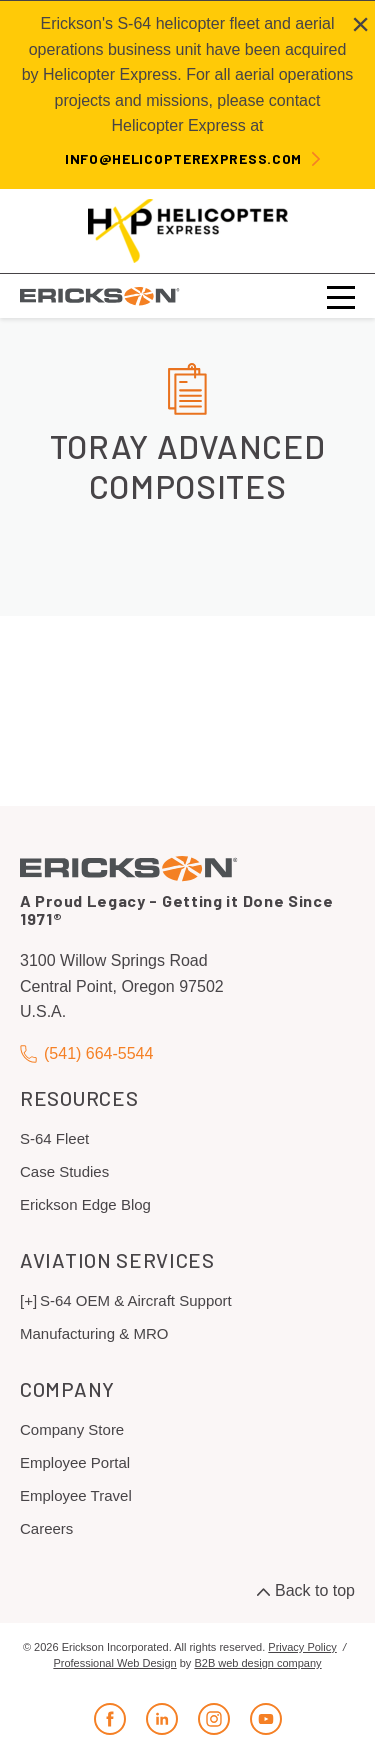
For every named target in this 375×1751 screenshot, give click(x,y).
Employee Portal (75, 1462)
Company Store (72, 1429)
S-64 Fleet (54, 1138)
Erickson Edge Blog (85, 1204)
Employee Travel (76, 1495)
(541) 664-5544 (86, 1053)
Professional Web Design (114, 1663)
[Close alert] (360, 24)
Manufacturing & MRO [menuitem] (94, 1333)
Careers (46, 1528)
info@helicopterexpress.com (183, 158)
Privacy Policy (302, 1647)
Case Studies (64, 1171)
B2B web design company (257, 1663)
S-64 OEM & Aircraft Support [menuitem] (136, 1300)
